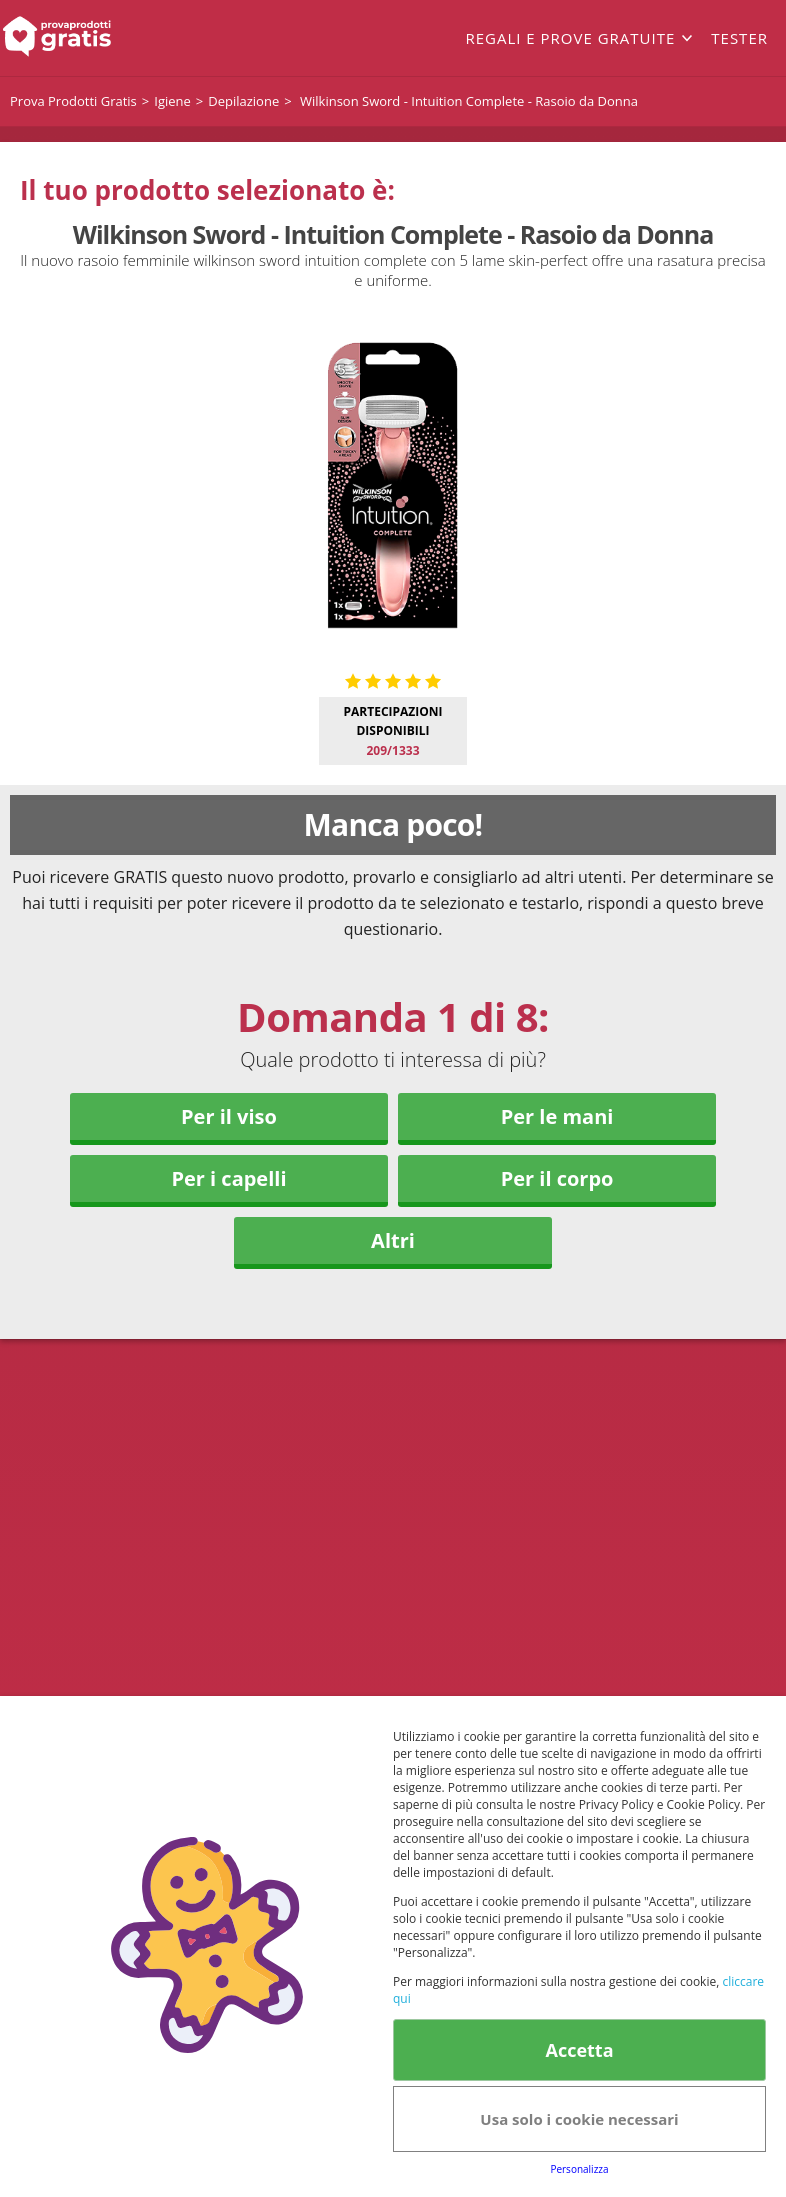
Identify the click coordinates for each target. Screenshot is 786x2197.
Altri (393, 1240)
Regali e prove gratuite (570, 38)
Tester (739, 38)
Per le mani (557, 1116)
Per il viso (229, 1116)
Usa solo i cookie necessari (579, 2119)
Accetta (579, 2050)
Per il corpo (557, 1178)
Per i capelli (228, 1178)
